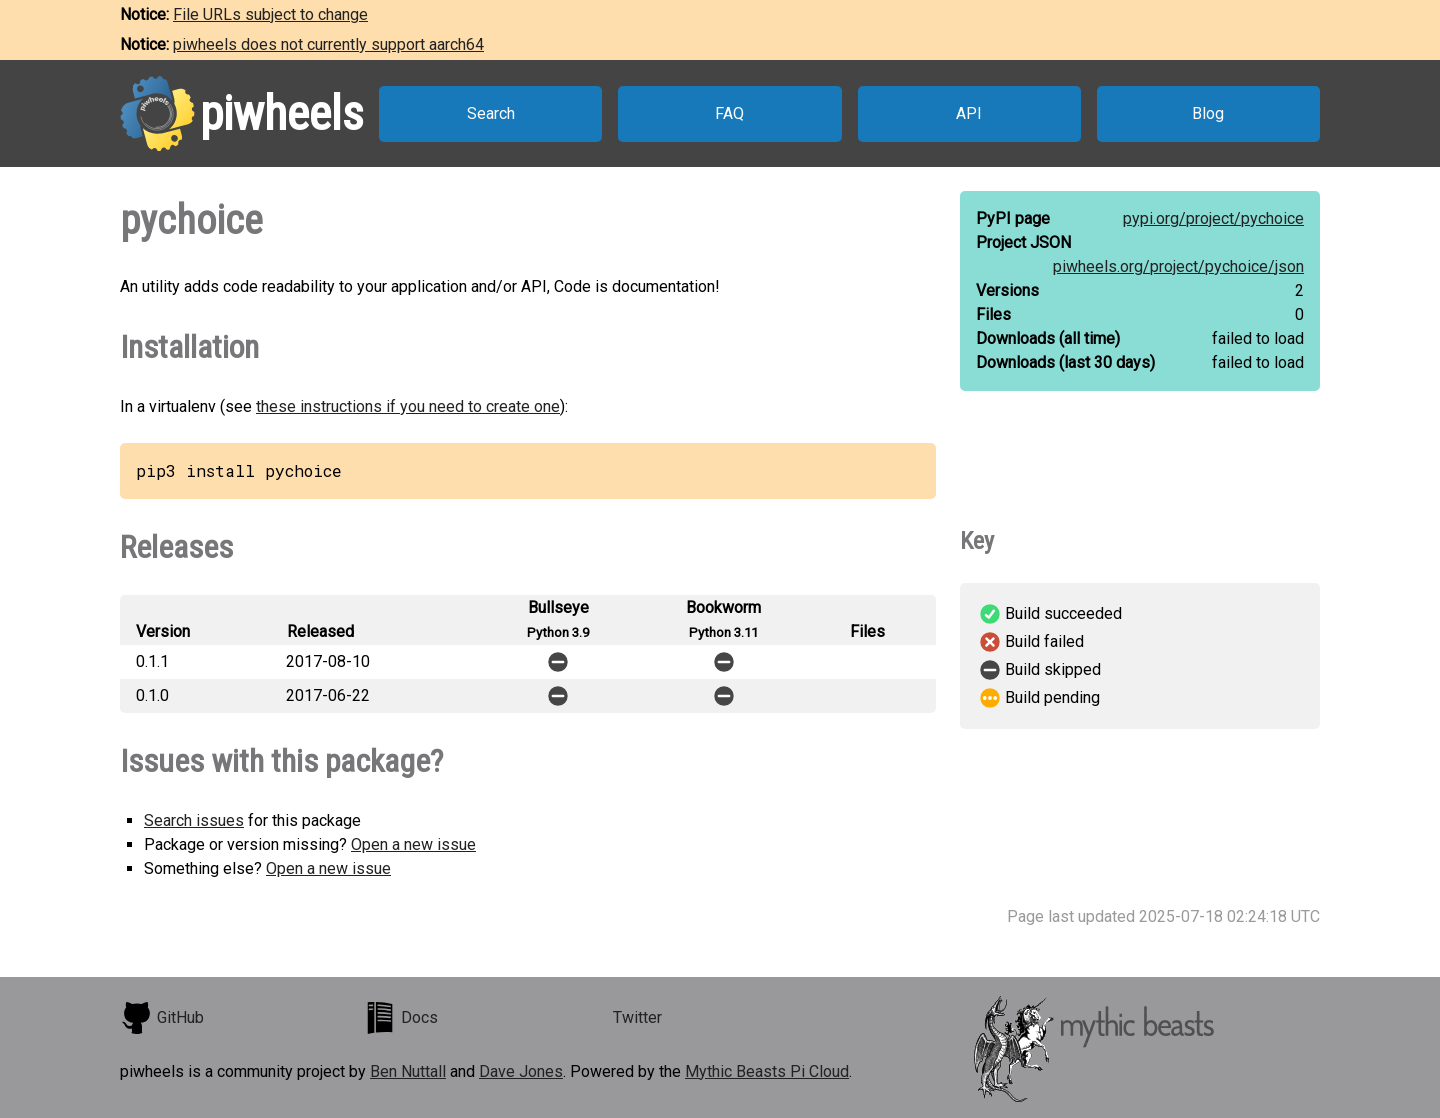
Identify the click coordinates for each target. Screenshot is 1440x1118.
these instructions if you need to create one (408, 406)
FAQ (729, 113)
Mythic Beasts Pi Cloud (767, 1071)
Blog (1208, 113)
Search (491, 113)
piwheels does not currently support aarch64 (328, 44)
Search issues (194, 820)
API (969, 113)
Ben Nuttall (408, 1071)
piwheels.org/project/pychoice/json (1178, 266)
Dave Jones (521, 1071)
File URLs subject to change (270, 14)
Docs (401, 1018)
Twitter (637, 1017)
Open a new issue (413, 844)
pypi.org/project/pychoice (1213, 218)
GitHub (162, 1018)
